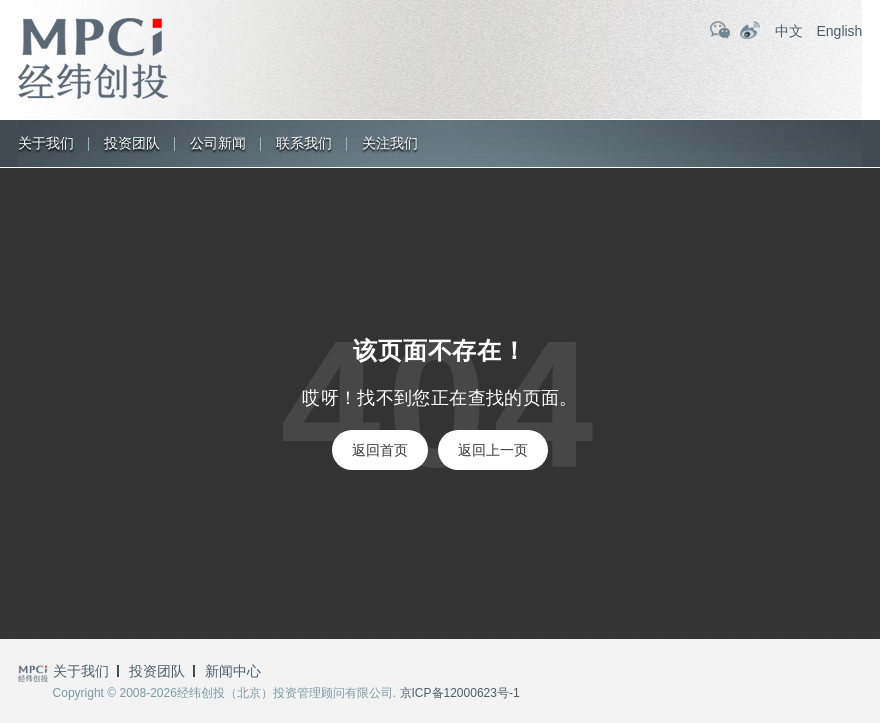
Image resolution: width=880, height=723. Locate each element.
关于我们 (46, 143)
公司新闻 (218, 143)
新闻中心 (233, 671)
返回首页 (380, 450)
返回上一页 (493, 450)
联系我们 (304, 143)
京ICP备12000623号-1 (460, 693)
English (839, 31)
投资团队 (132, 143)
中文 (789, 31)
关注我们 (390, 143)
